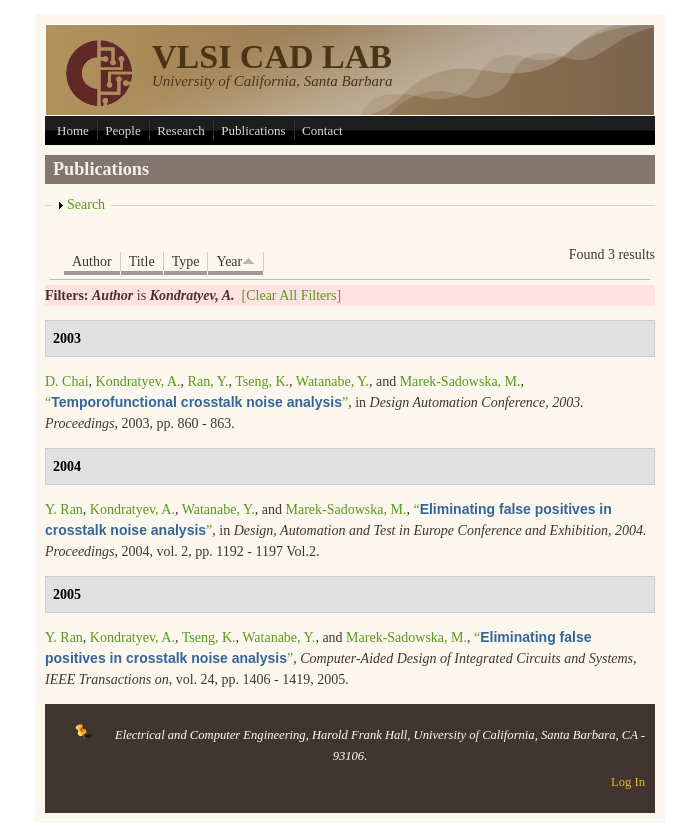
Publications (253, 130)
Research (181, 130)
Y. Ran (64, 509)
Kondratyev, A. (138, 381)
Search (86, 204)
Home (73, 130)
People (122, 130)
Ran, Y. (208, 381)
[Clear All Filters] (292, 295)
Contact (322, 130)
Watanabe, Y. (332, 381)
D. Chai (67, 381)
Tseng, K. (262, 381)
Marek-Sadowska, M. (460, 381)
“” (196, 402)
